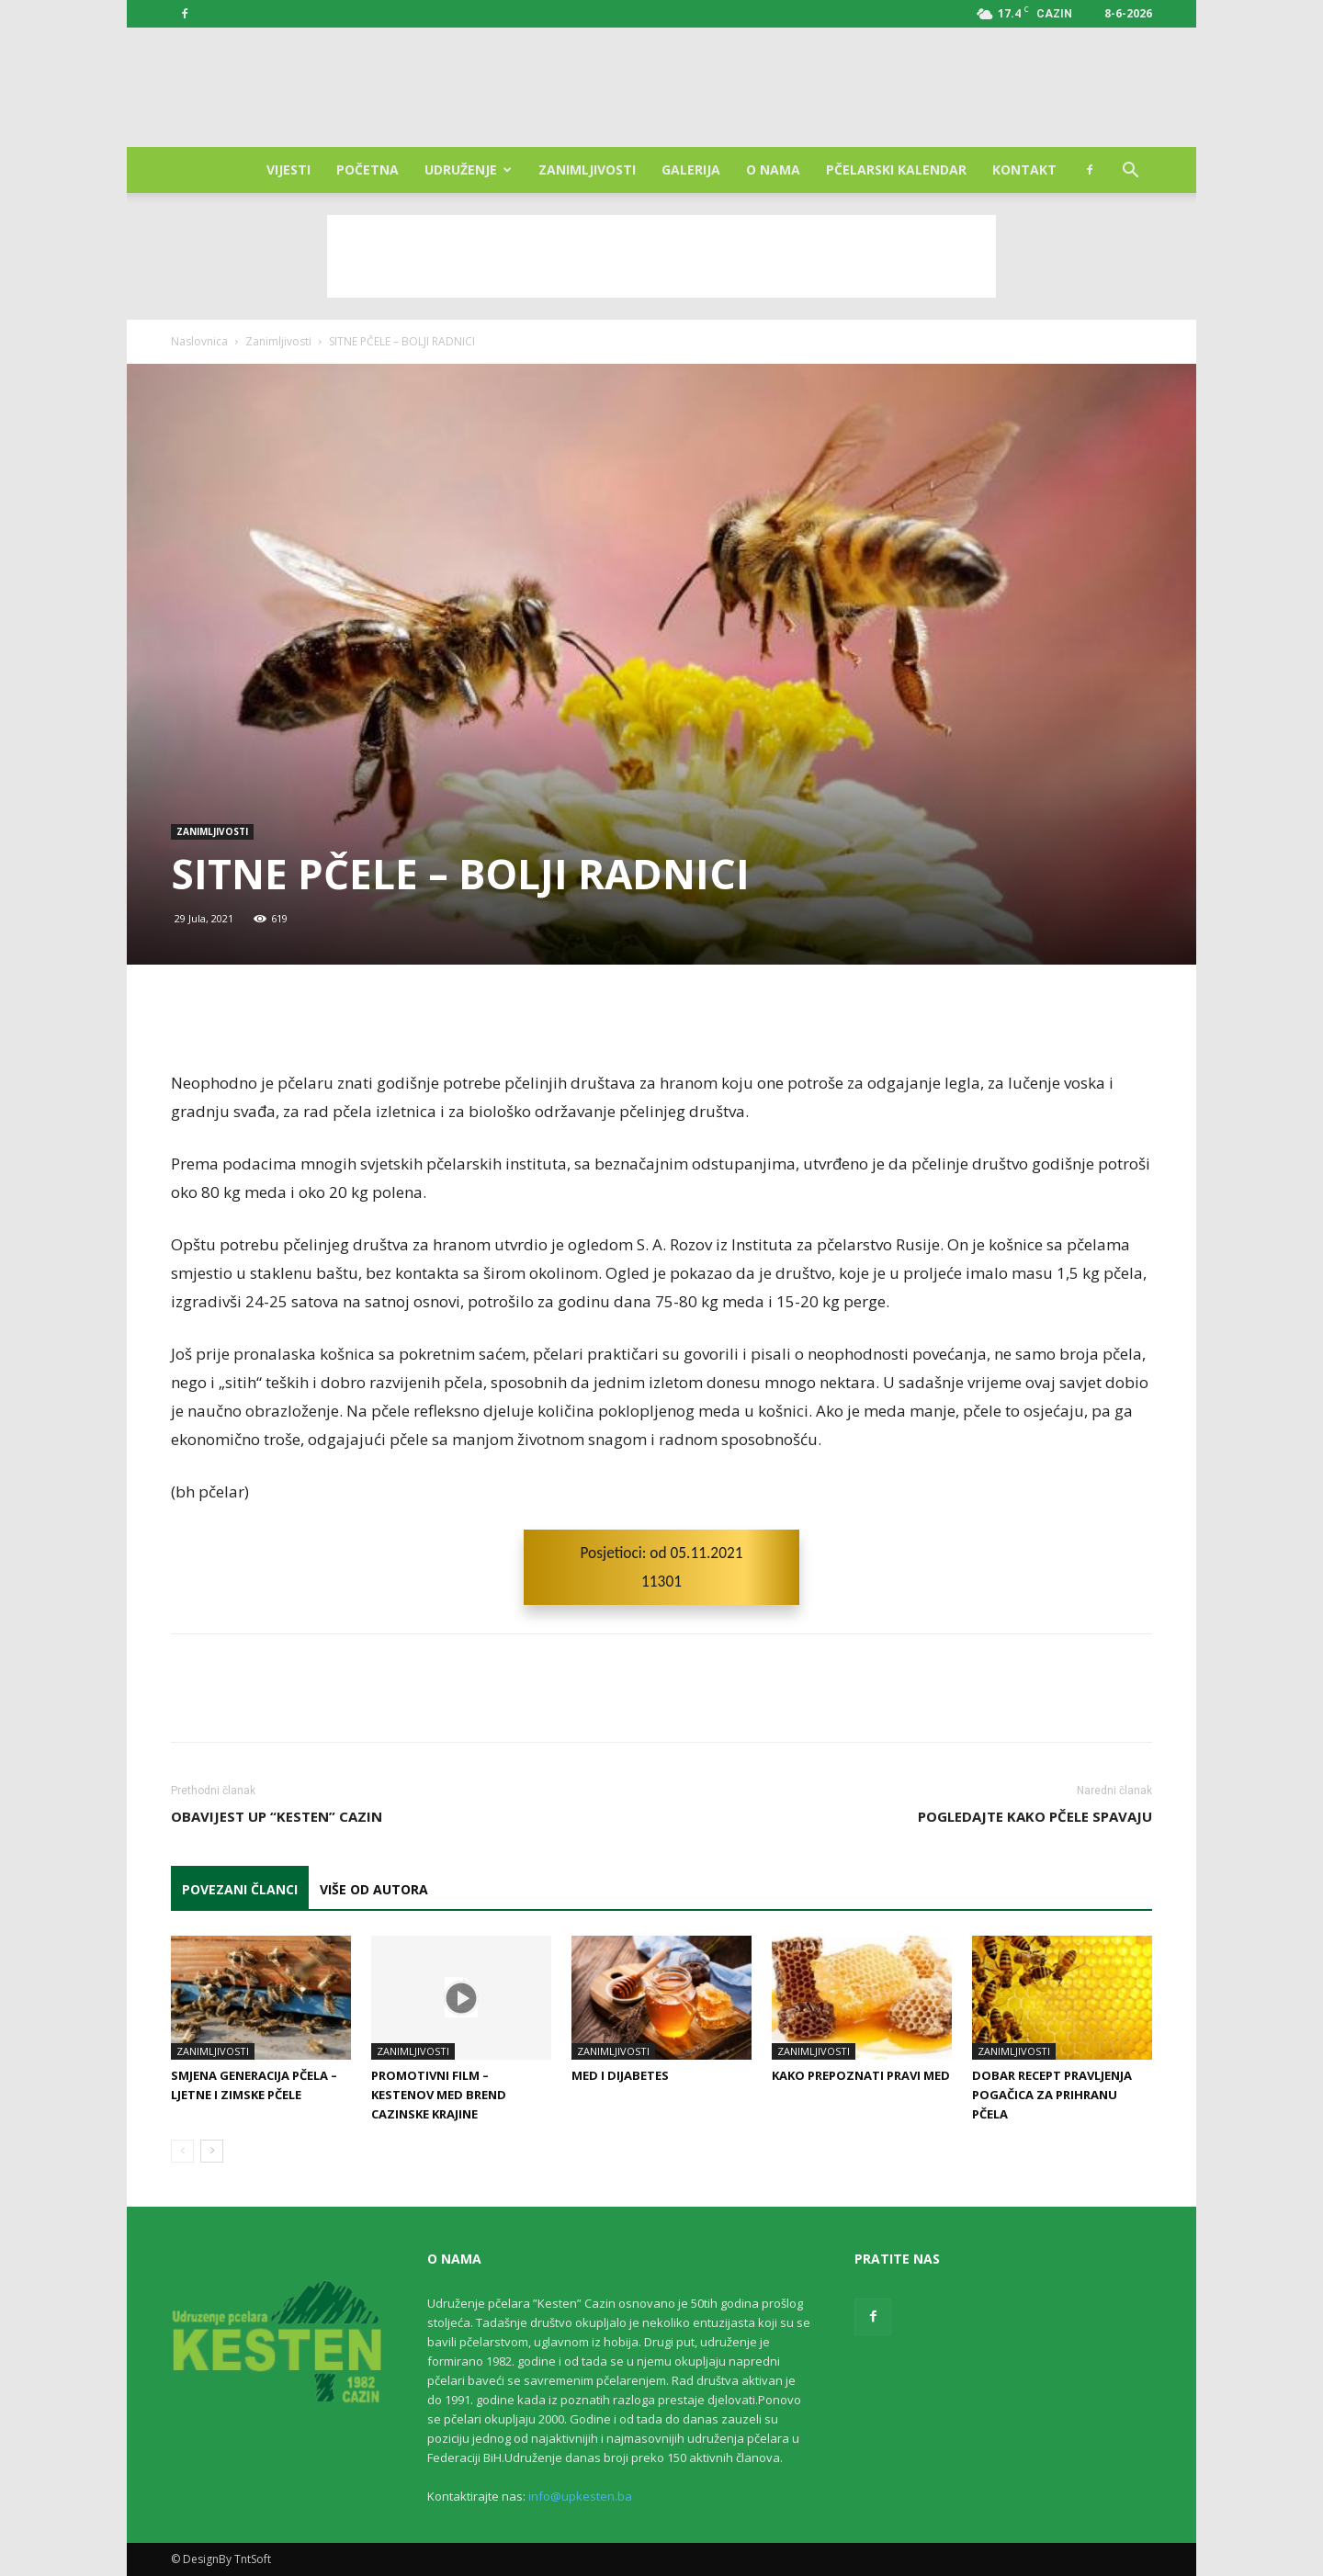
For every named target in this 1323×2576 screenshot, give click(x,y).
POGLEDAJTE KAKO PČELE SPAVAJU (1035, 1816)
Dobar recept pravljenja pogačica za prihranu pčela (1052, 2094)
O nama (773, 169)
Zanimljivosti (587, 169)
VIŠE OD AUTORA (374, 1889)
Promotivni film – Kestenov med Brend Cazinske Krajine (438, 2094)
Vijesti (288, 169)
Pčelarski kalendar (896, 169)
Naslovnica (199, 341)
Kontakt (1024, 169)
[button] (1130, 172)
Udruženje (468, 169)
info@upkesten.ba (580, 2496)
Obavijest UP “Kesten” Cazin (276, 1816)
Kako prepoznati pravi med (861, 2075)
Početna (367, 169)
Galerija (691, 169)
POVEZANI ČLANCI (240, 1889)
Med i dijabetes (620, 2075)
